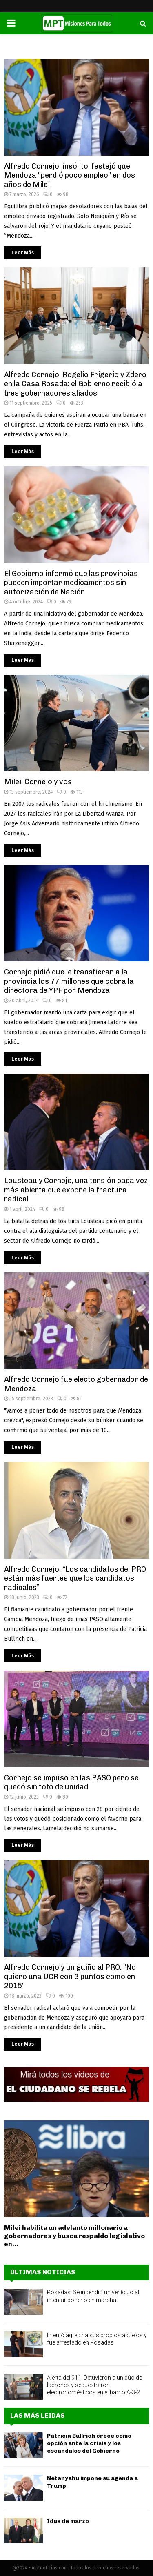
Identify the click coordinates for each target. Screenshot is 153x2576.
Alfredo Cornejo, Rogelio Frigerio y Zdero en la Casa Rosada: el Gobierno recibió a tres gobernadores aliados (75, 384)
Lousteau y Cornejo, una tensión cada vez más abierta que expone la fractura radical (76, 1189)
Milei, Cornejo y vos (38, 781)
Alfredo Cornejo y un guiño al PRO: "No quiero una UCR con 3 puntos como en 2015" (70, 1976)
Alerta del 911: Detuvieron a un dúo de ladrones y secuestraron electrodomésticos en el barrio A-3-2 (94, 2385)
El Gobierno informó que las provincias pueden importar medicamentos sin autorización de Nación (71, 582)
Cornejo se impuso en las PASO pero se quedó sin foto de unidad (71, 1782)
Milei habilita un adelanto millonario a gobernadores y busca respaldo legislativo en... (74, 2236)
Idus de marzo (68, 2521)
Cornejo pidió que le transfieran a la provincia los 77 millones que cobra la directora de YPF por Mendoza (69, 981)
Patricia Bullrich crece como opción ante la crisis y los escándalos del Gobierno (89, 2443)
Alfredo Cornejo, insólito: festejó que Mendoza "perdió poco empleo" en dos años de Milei (69, 175)
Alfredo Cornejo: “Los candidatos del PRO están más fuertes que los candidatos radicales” (75, 1578)
